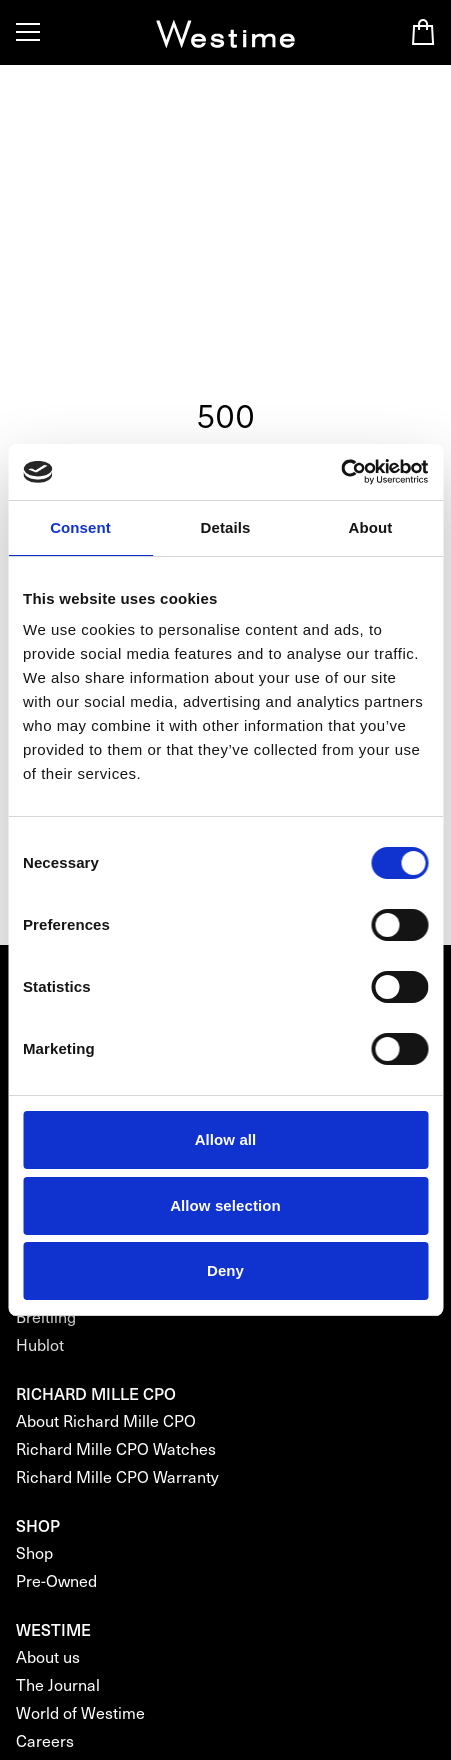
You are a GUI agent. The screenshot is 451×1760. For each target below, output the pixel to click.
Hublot (40, 1344)
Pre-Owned (56, 1580)
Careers (45, 1740)
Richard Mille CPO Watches (116, 1448)
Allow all (226, 1139)
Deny (225, 1270)
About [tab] (371, 527)
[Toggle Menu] (28, 32)
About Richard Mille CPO (106, 1420)
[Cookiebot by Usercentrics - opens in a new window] (340, 472)
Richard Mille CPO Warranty (117, 1476)
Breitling (46, 1316)
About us (48, 1656)
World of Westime (80, 1712)
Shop (34, 1552)
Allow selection (225, 1205)
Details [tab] (226, 527)
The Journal (58, 1684)
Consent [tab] (80, 527)
